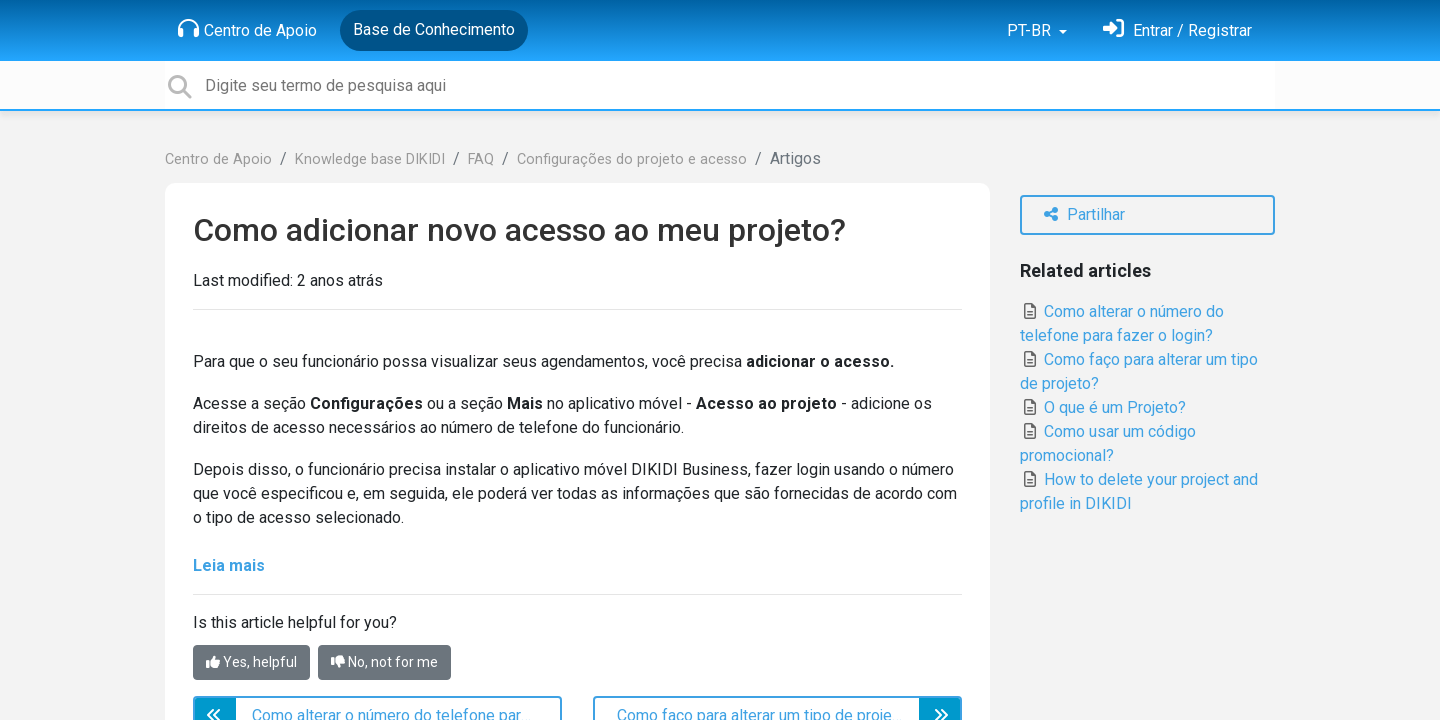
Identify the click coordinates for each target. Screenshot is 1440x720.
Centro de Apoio (247, 29)
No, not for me (384, 662)
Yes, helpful (251, 662)
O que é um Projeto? (1103, 407)
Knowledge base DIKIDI (370, 159)
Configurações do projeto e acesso (632, 159)
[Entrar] (1177, 30)
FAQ (481, 159)
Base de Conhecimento (434, 29)
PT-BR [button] (1031, 30)
